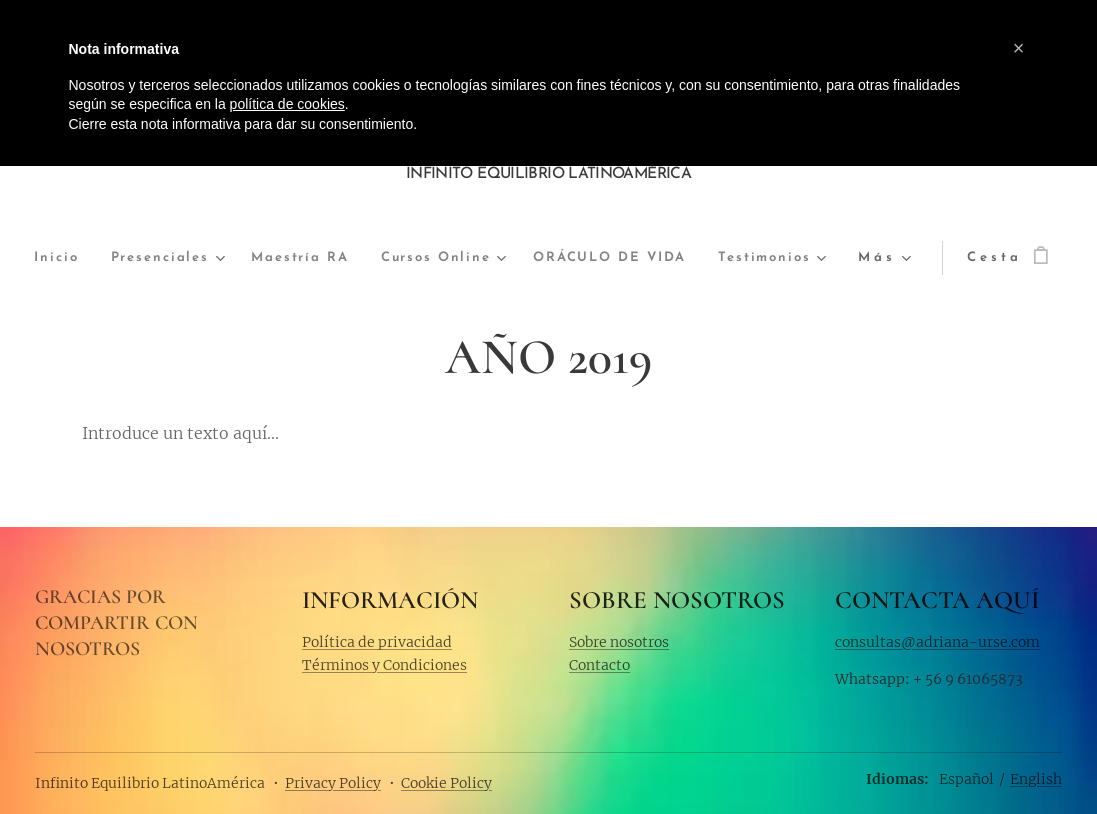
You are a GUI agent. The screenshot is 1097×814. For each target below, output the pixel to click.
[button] (1019, 48)
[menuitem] (77, 258)
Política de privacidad (377, 641)
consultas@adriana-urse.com (937, 641)
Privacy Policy (333, 783)
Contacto (599, 664)
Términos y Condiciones (384, 664)
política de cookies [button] (287, 104)
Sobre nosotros (619, 641)
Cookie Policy (446, 783)
